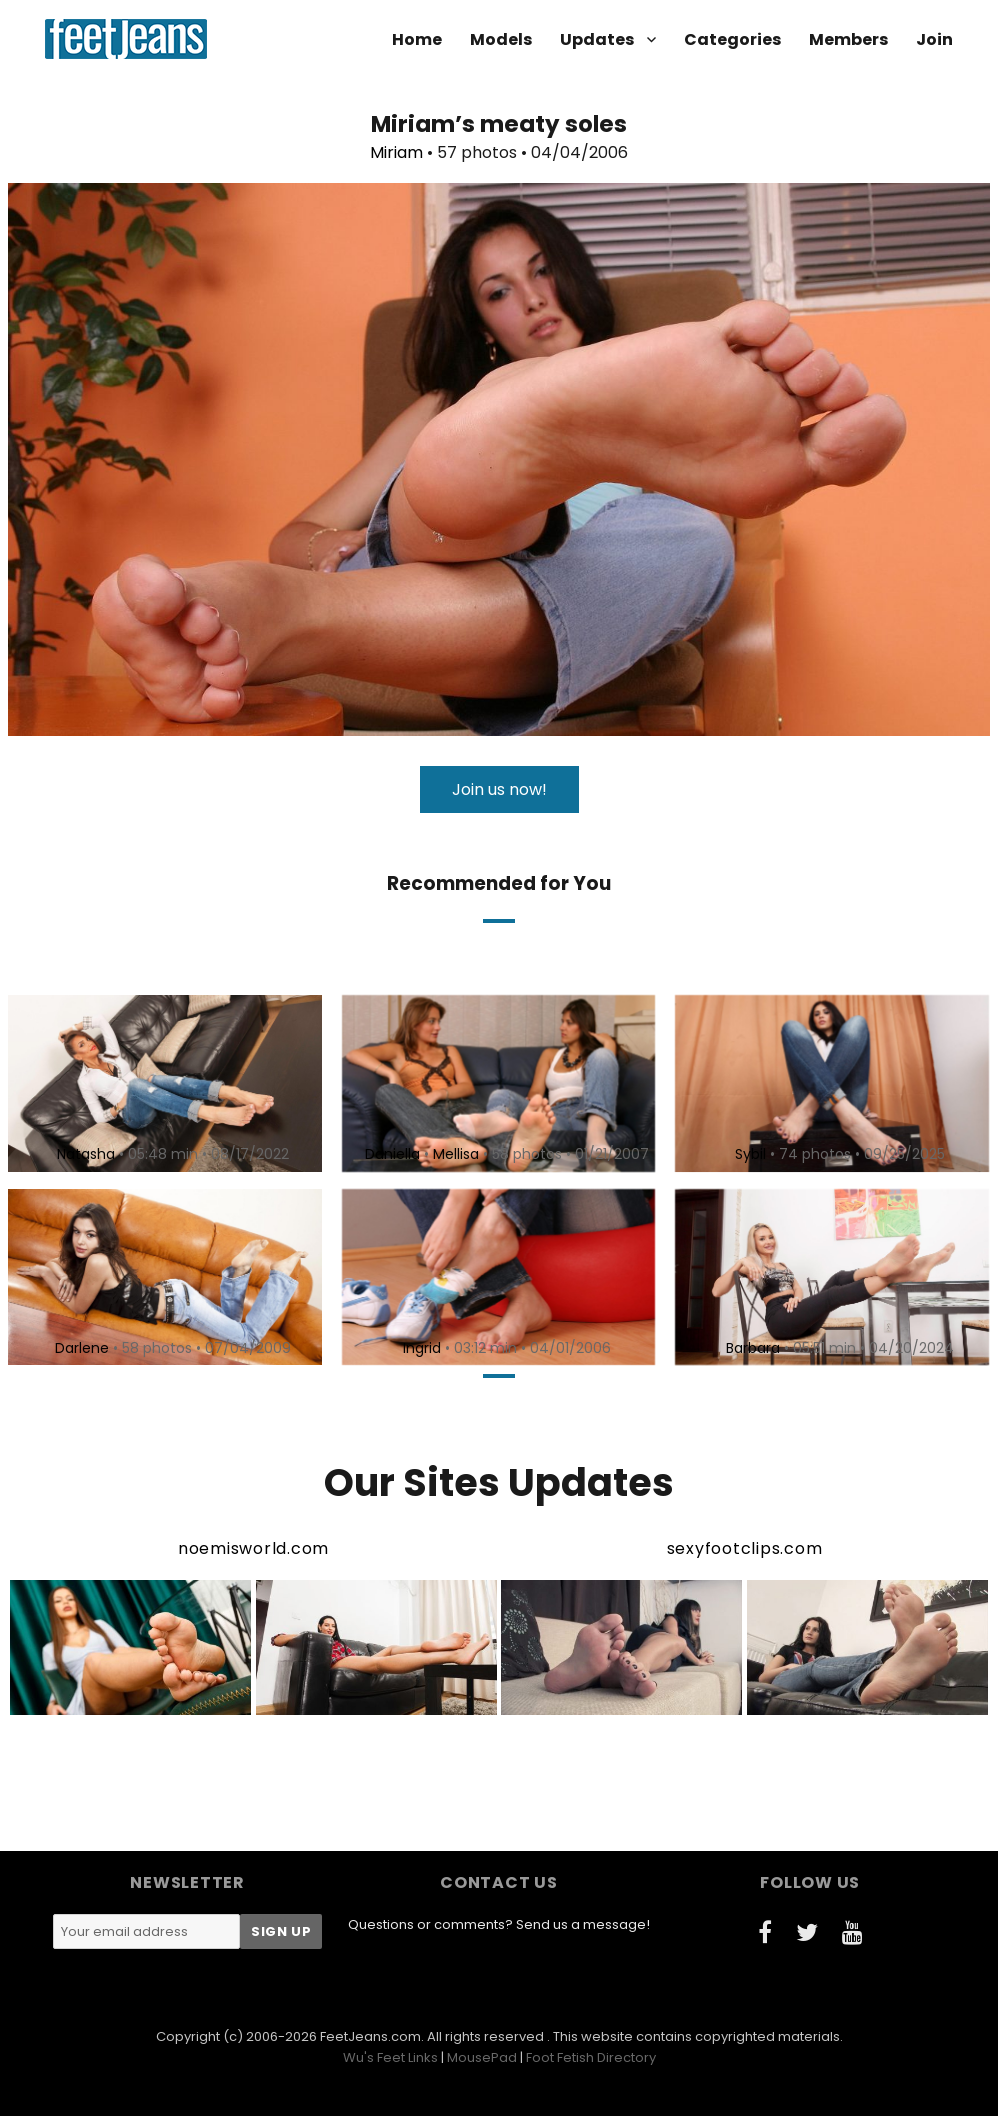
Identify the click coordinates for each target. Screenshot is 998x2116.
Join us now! (499, 789)
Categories (732, 39)
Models (501, 39)
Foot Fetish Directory (591, 2057)
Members (848, 39)
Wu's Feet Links (390, 2057)
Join (934, 39)
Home (417, 39)
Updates (597, 39)
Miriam (396, 152)
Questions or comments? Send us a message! (499, 1924)
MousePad (482, 2057)
